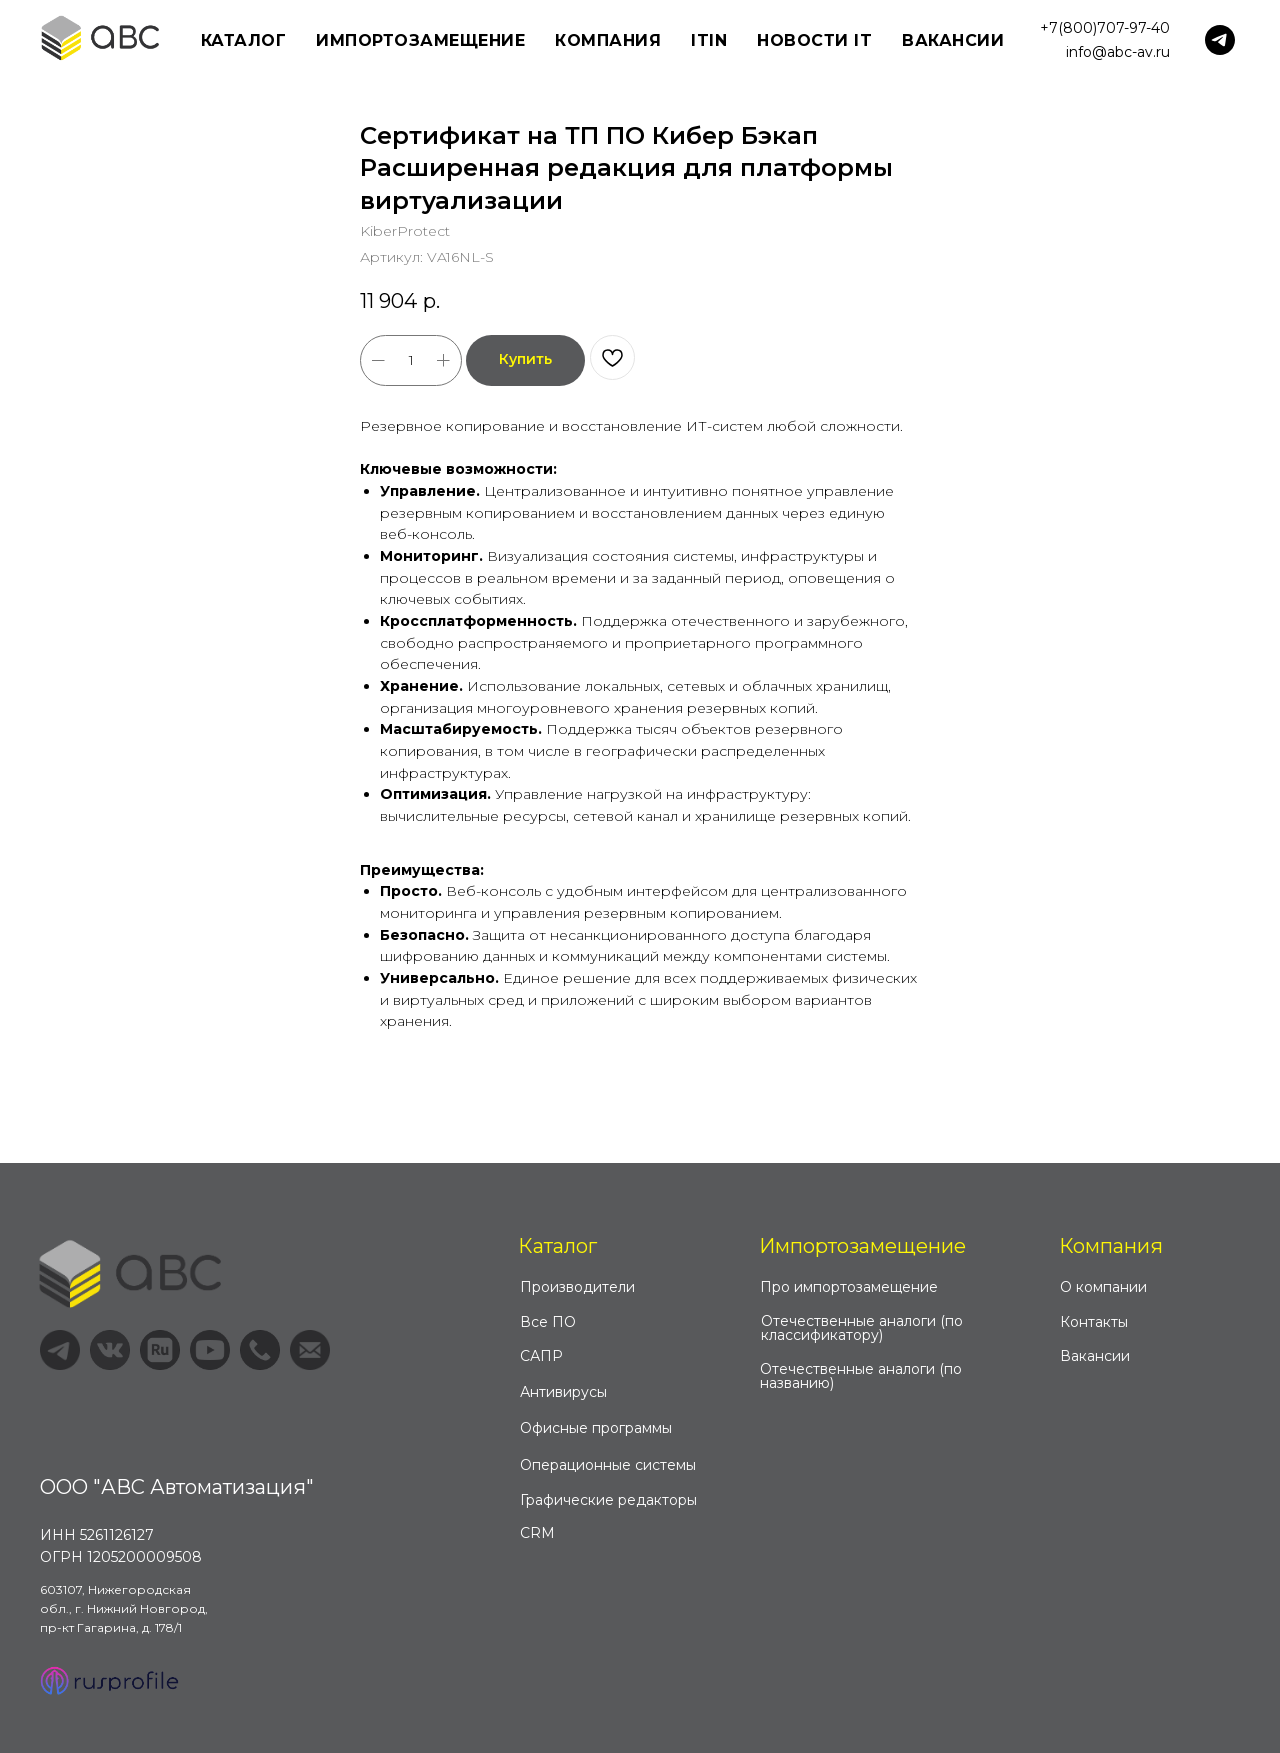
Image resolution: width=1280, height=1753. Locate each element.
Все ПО (548, 1322)
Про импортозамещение (849, 1287)
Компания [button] (608, 40)
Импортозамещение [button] (420, 40)
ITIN (709, 40)
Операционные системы (608, 1465)
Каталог (557, 1246)
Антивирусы (563, 1392)
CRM (537, 1533)
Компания (1111, 1246)
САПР (541, 1356)
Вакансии (953, 40)
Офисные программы (596, 1428)
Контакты (1094, 1322)
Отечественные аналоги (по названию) (861, 1376)
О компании (1103, 1287)
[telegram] (1220, 40)
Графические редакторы (608, 1500)
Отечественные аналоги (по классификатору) (862, 1328)
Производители (577, 1287)
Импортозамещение (862, 1246)
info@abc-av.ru (1118, 52)
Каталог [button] (244, 40)
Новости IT (814, 40)
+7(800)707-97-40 (1105, 28)
